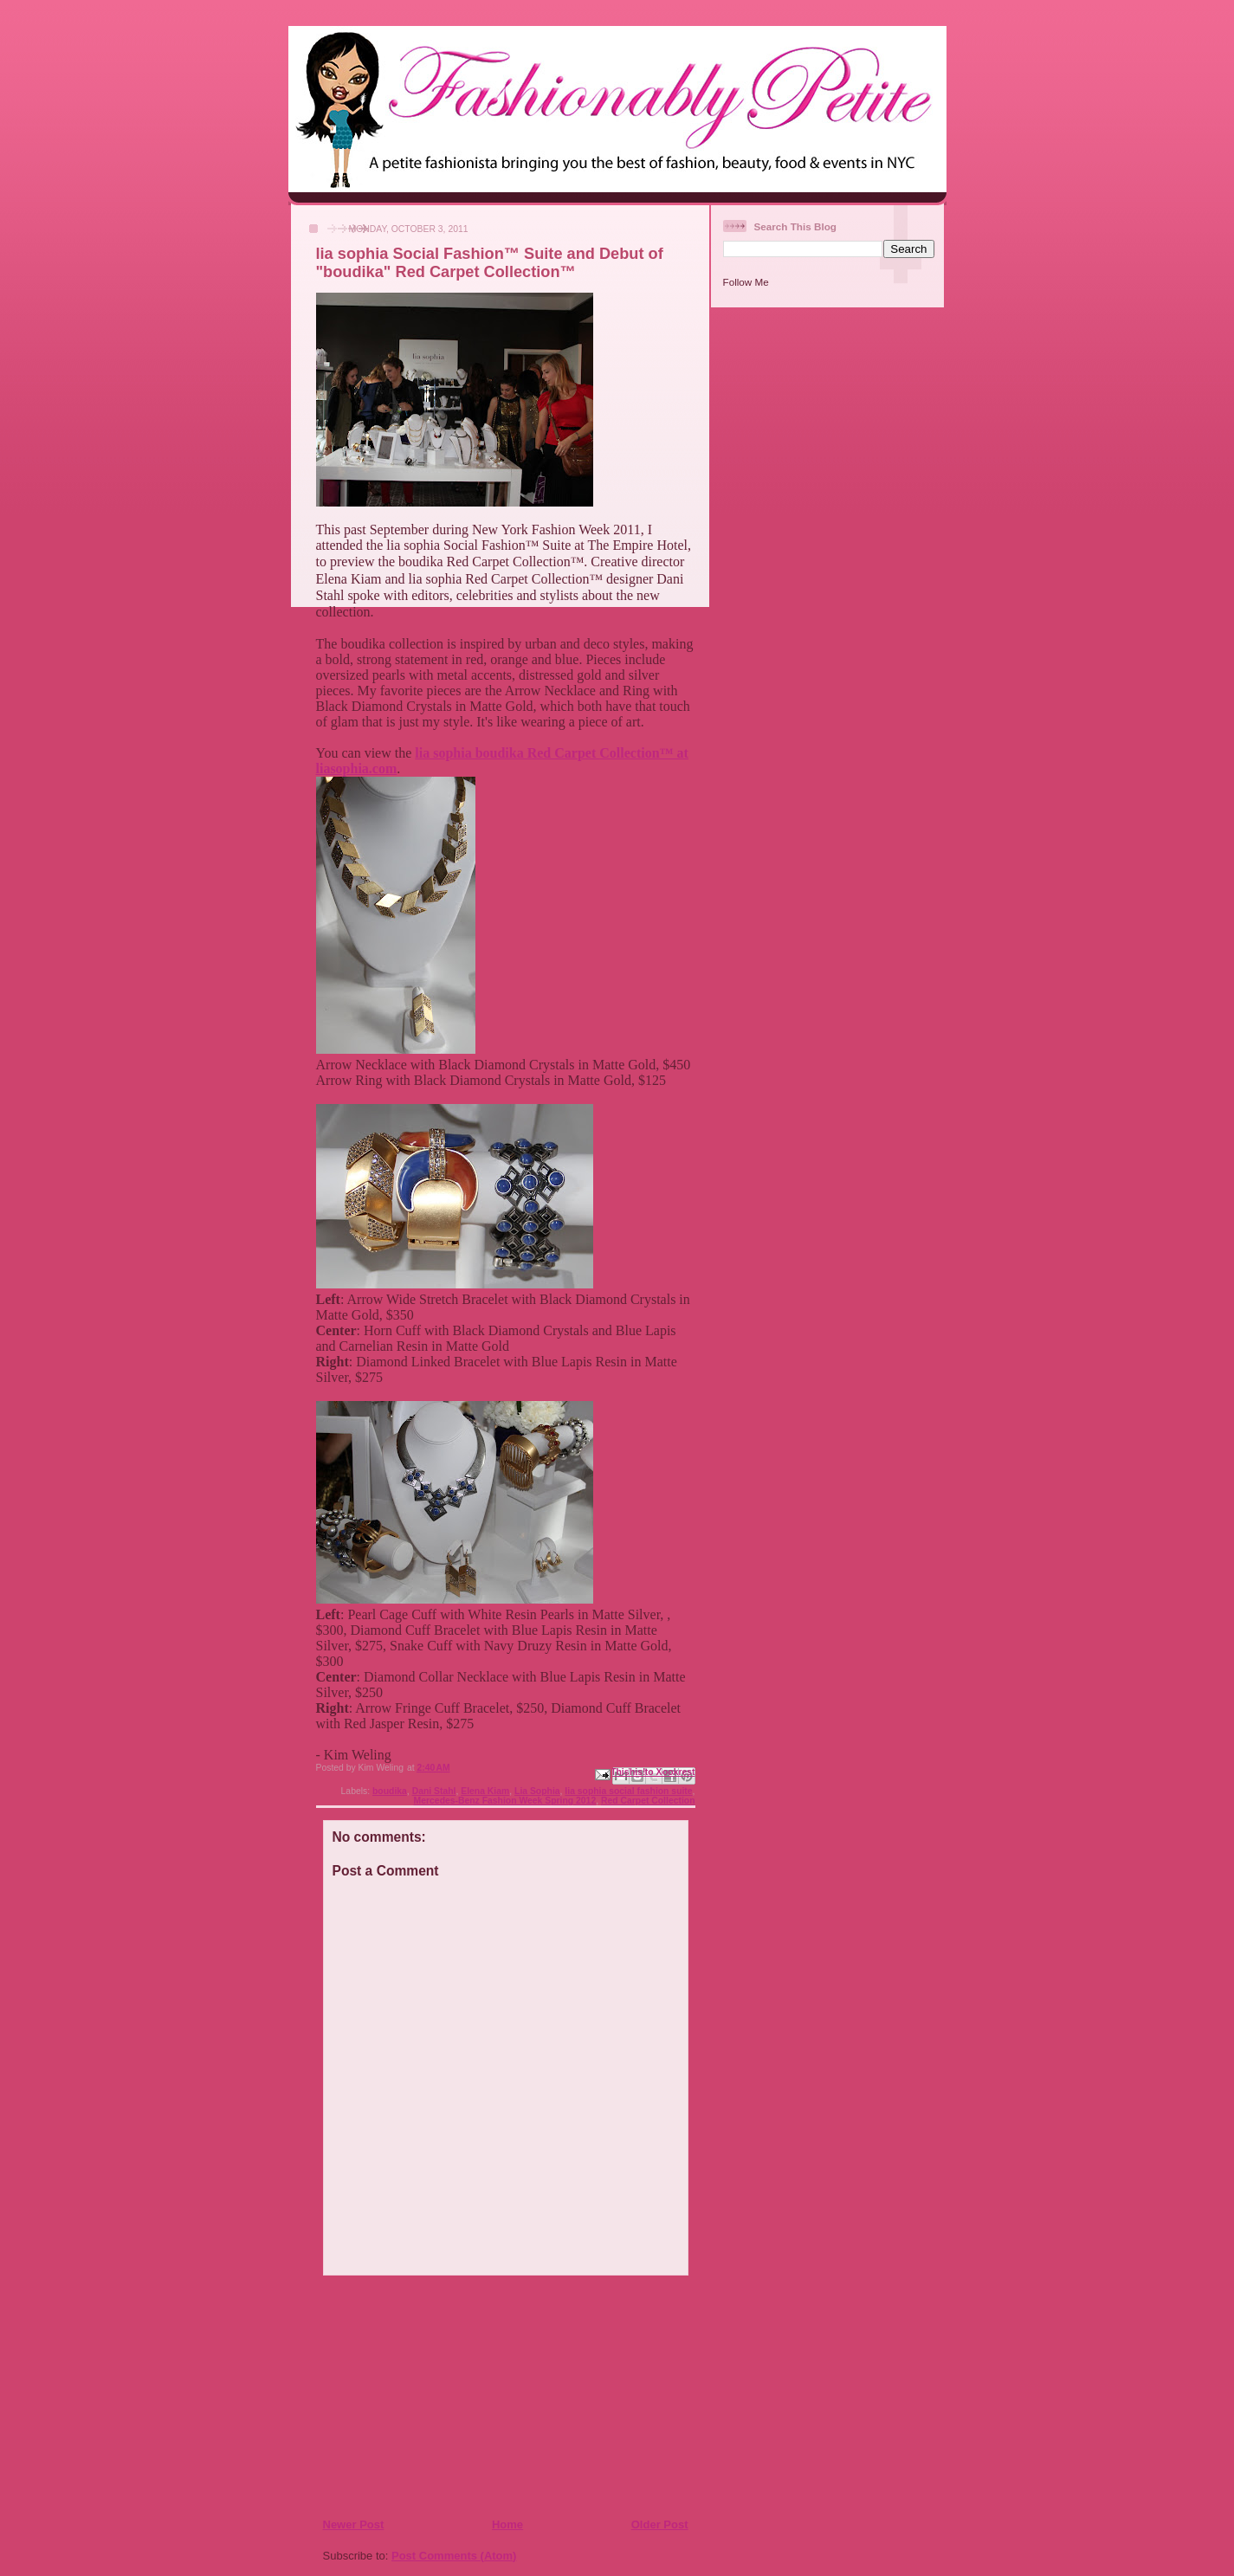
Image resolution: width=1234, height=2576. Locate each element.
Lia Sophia (537, 1791)
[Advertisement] (428, 2396)
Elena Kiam (485, 1791)
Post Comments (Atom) (453, 2555)
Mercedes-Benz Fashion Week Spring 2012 (505, 1800)
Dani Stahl (434, 1791)
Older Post (659, 2524)
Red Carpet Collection (648, 1800)
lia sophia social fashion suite (628, 1791)
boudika (389, 1791)
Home (507, 2524)
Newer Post (353, 2524)
